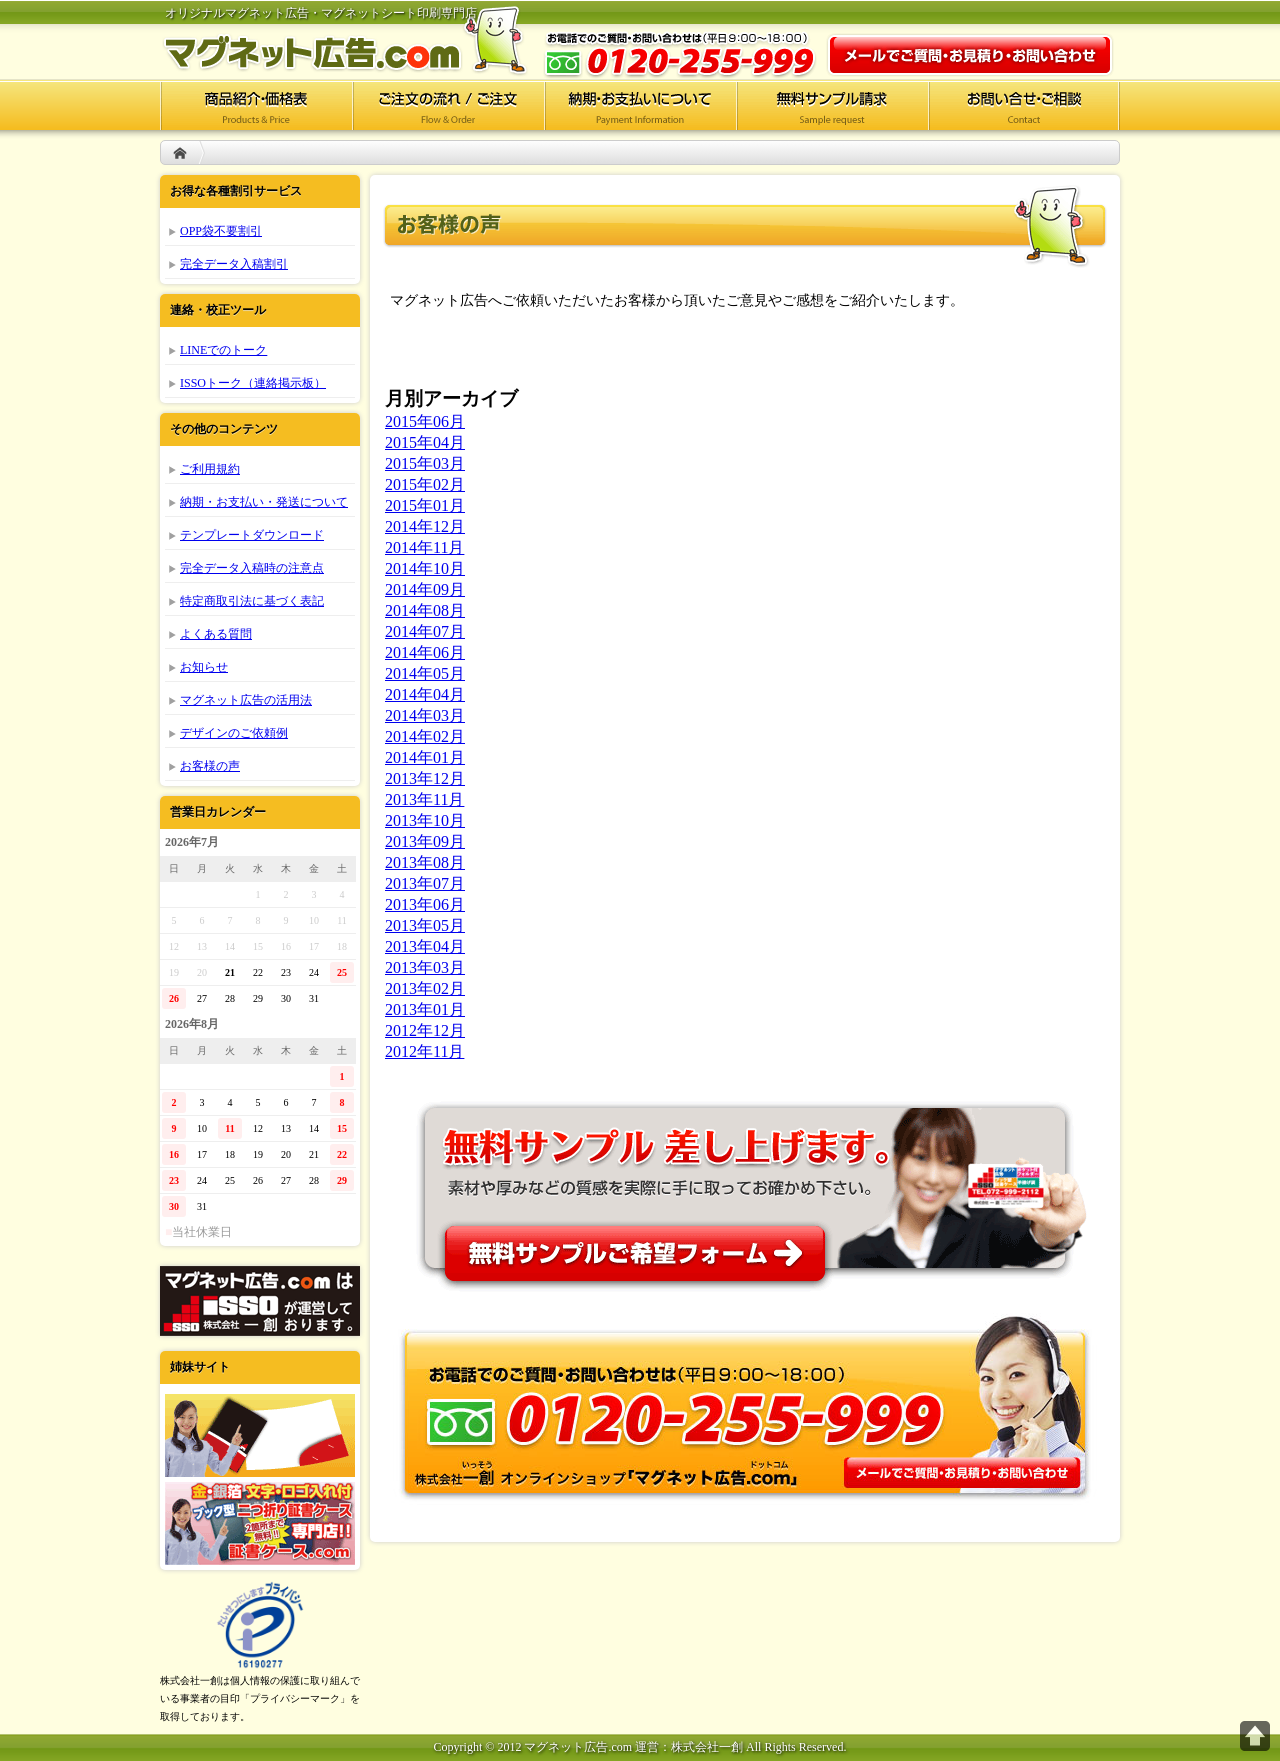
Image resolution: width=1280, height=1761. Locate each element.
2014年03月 (425, 715)
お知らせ (204, 667)
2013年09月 (425, 841)
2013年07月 (425, 883)
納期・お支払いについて (640, 105)
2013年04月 (425, 946)
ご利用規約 (210, 469)
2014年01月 (425, 757)
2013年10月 (425, 820)
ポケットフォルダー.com (260, 1435)
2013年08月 (425, 862)
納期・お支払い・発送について (264, 502)
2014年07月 (425, 631)
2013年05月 (425, 925)
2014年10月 (425, 568)
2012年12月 (425, 1030)
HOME (180, 152)
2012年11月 (424, 1051)
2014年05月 (425, 673)
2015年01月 (425, 505)
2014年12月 (425, 526)
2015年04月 (425, 442)
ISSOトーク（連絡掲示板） (253, 383)
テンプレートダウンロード (252, 535)
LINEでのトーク (223, 350)
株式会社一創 (260, 1301)
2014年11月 (424, 547)
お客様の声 (210, 766)
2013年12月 (425, 778)
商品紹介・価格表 (256, 105)
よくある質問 (216, 634)
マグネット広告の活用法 (246, 700)
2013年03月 (425, 967)
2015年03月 (425, 463)
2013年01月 (425, 1009)
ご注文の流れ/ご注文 (448, 105)
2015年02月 (425, 484)
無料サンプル (745, 1188)
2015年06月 (425, 421)
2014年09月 (425, 589)
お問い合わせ (970, 55)
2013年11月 (424, 799)
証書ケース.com (260, 1523)
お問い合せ (1024, 105)
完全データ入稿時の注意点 (252, 568)
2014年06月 (425, 652)
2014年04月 (425, 694)
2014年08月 (425, 610)
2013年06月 (425, 904)
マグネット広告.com (360, 40)
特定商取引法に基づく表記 (252, 601)
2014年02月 (425, 736)
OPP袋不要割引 (221, 231)
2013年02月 (425, 988)
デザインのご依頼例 (234, 733)
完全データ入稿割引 (234, 264)
